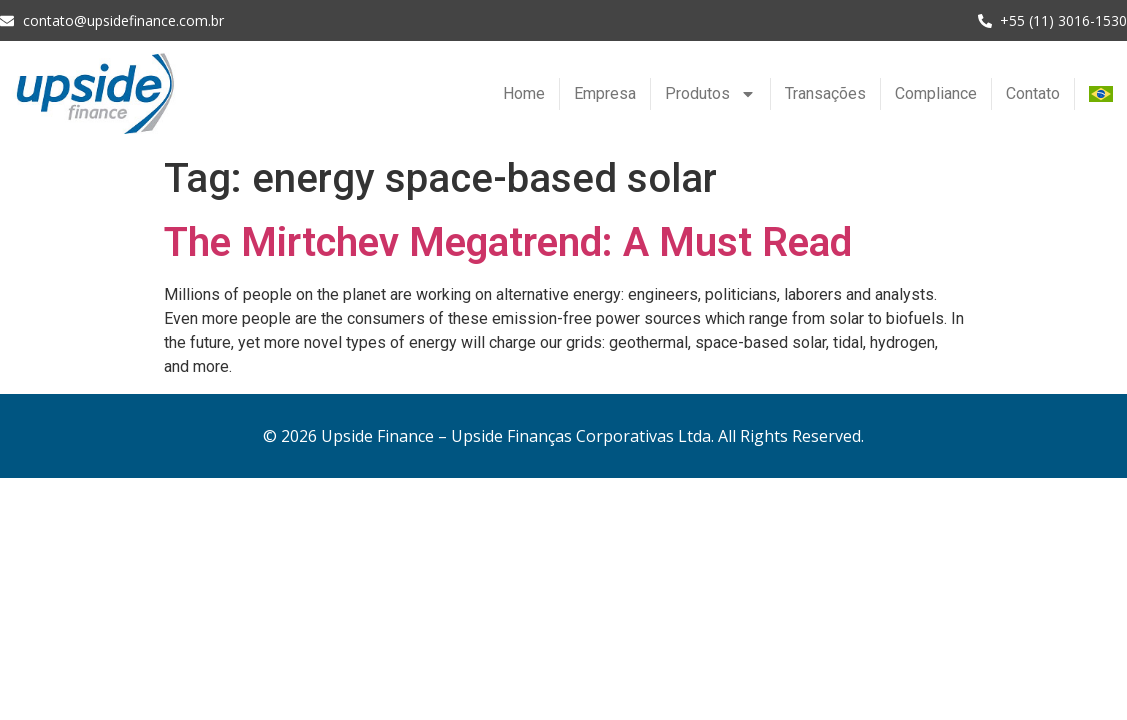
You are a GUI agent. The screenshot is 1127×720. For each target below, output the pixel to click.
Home (524, 93)
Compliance (936, 93)
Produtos (710, 94)
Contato (1033, 93)
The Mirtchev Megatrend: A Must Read (508, 242)
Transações (825, 93)
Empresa (605, 93)
